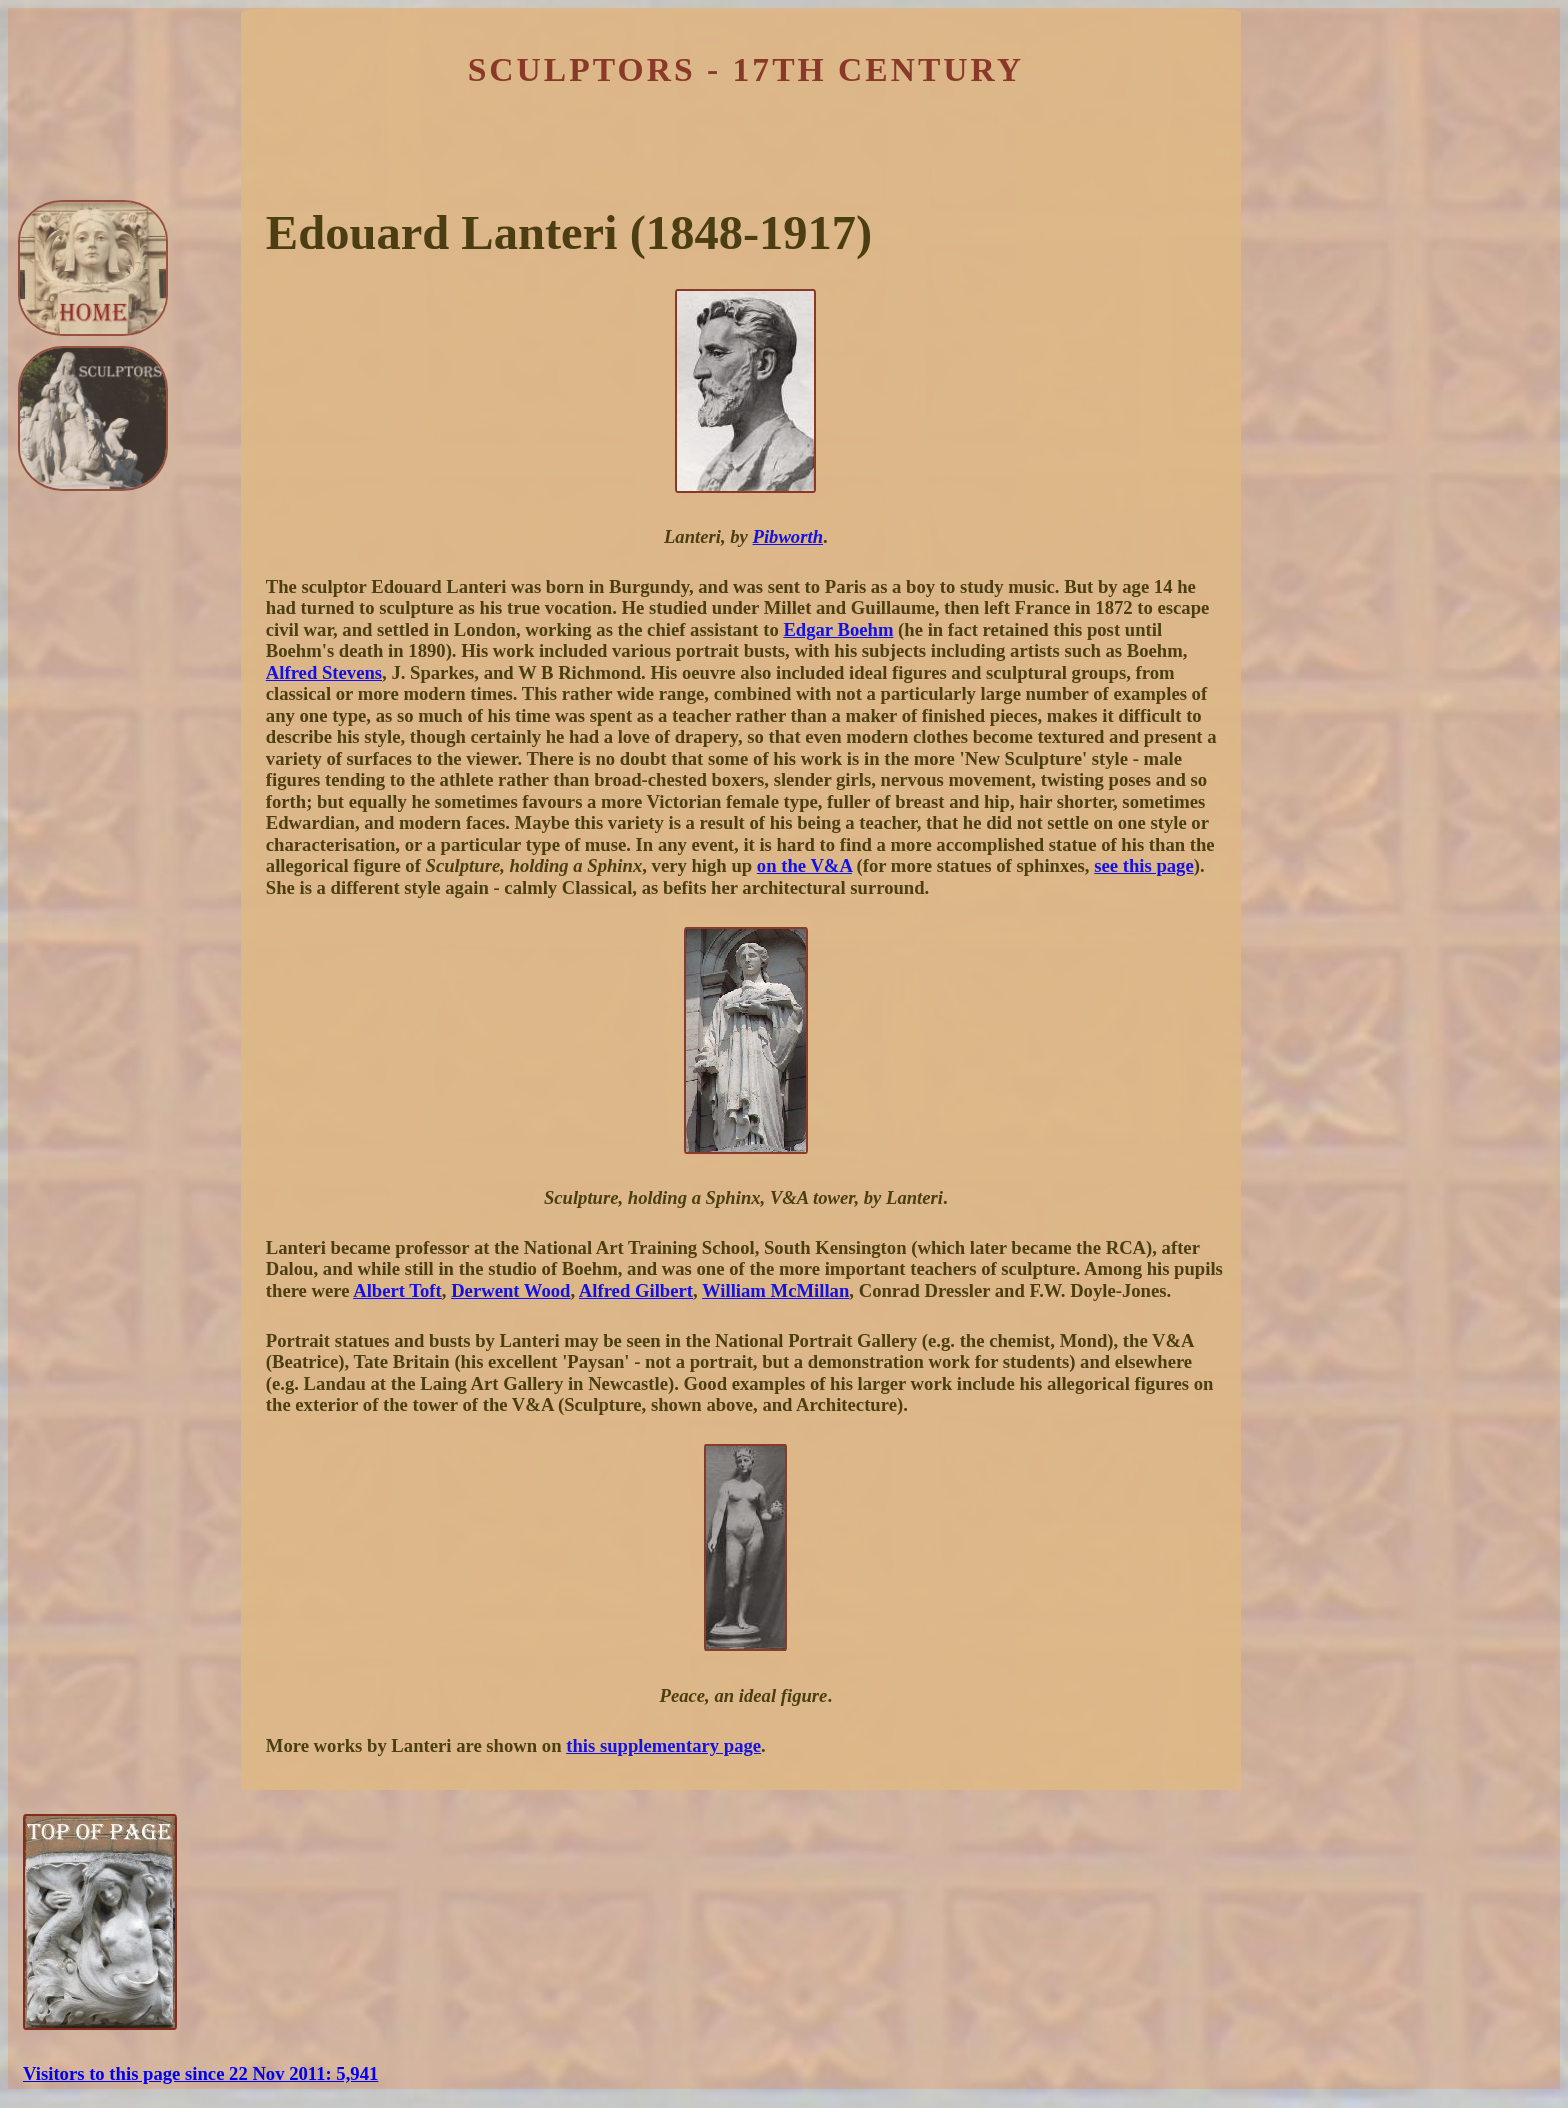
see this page (1144, 865)
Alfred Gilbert (636, 1290)
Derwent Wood (510, 1290)
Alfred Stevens (324, 672)
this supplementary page (663, 1745)
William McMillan (775, 1290)
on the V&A (804, 865)
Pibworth (788, 536)
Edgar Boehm (838, 629)
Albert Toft (397, 1290)
